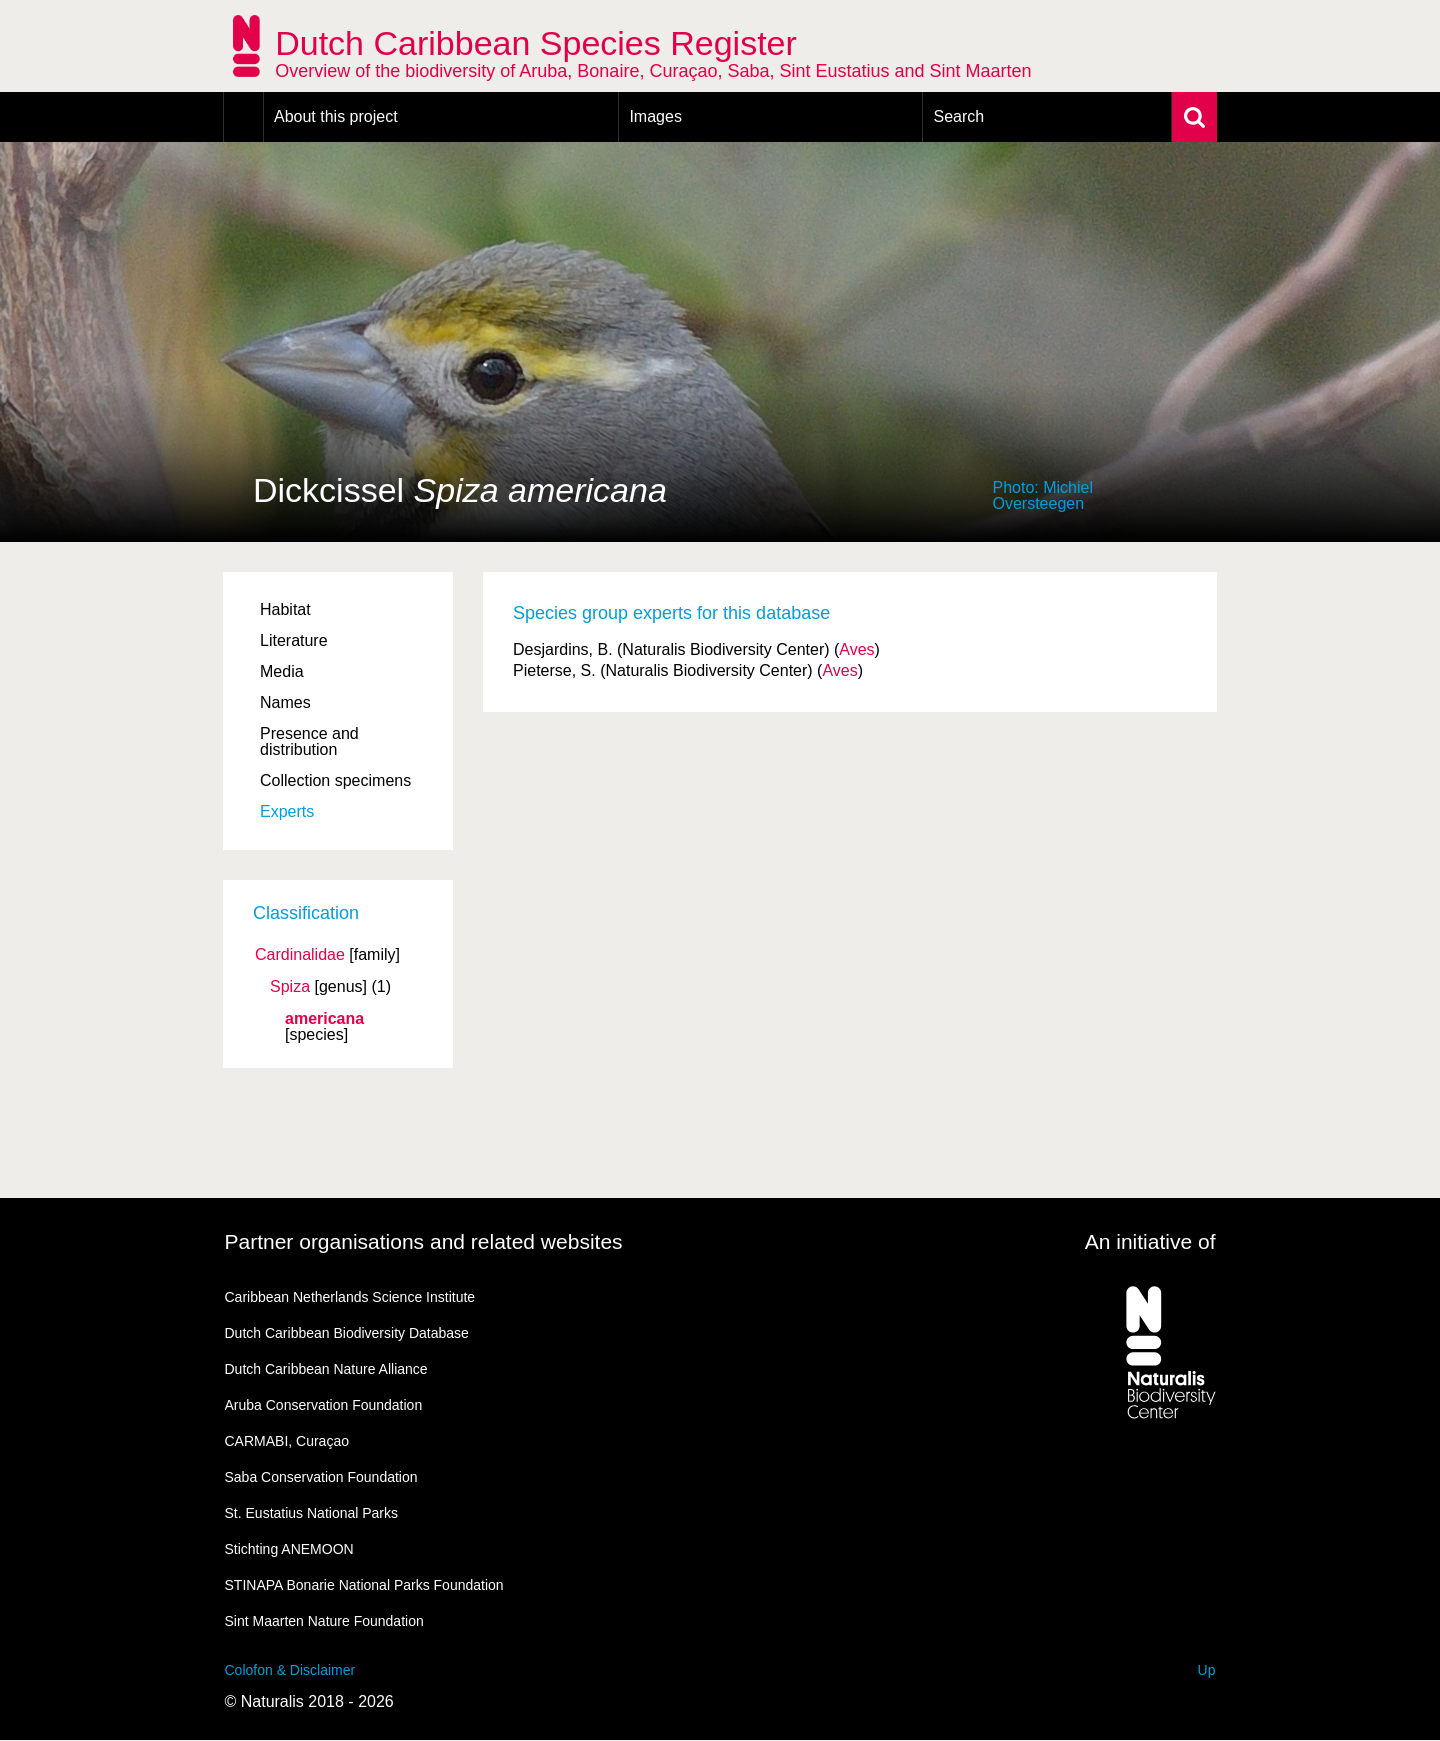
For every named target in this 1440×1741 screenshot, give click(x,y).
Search (958, 116)
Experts (287, 811)
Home (243, 117)
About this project (336, 116)
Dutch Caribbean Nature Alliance (326, 1369)
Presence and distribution (309, 741)
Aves (856, 649)
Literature (294, 640)
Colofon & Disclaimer (290, 1670)
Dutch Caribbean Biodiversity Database (347, 1333)
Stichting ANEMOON (289, 1549)
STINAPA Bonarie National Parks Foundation (364, 1585)
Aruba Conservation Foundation (324, 1405)
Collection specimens (335, 780)
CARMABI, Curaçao (287, 1441)
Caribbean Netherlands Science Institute (350, 1297)
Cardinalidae (300, 955)
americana (324, 1019)
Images (655, 116)
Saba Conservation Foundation (321, 1477)
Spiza (290, 987)
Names (285, 702)
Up (1207, 1670)
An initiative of (1150, 1241)
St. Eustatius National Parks (312, 1513)
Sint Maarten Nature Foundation (324, 1621)
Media (282, 671)
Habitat (285, 609)
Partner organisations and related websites (424, 1241)
